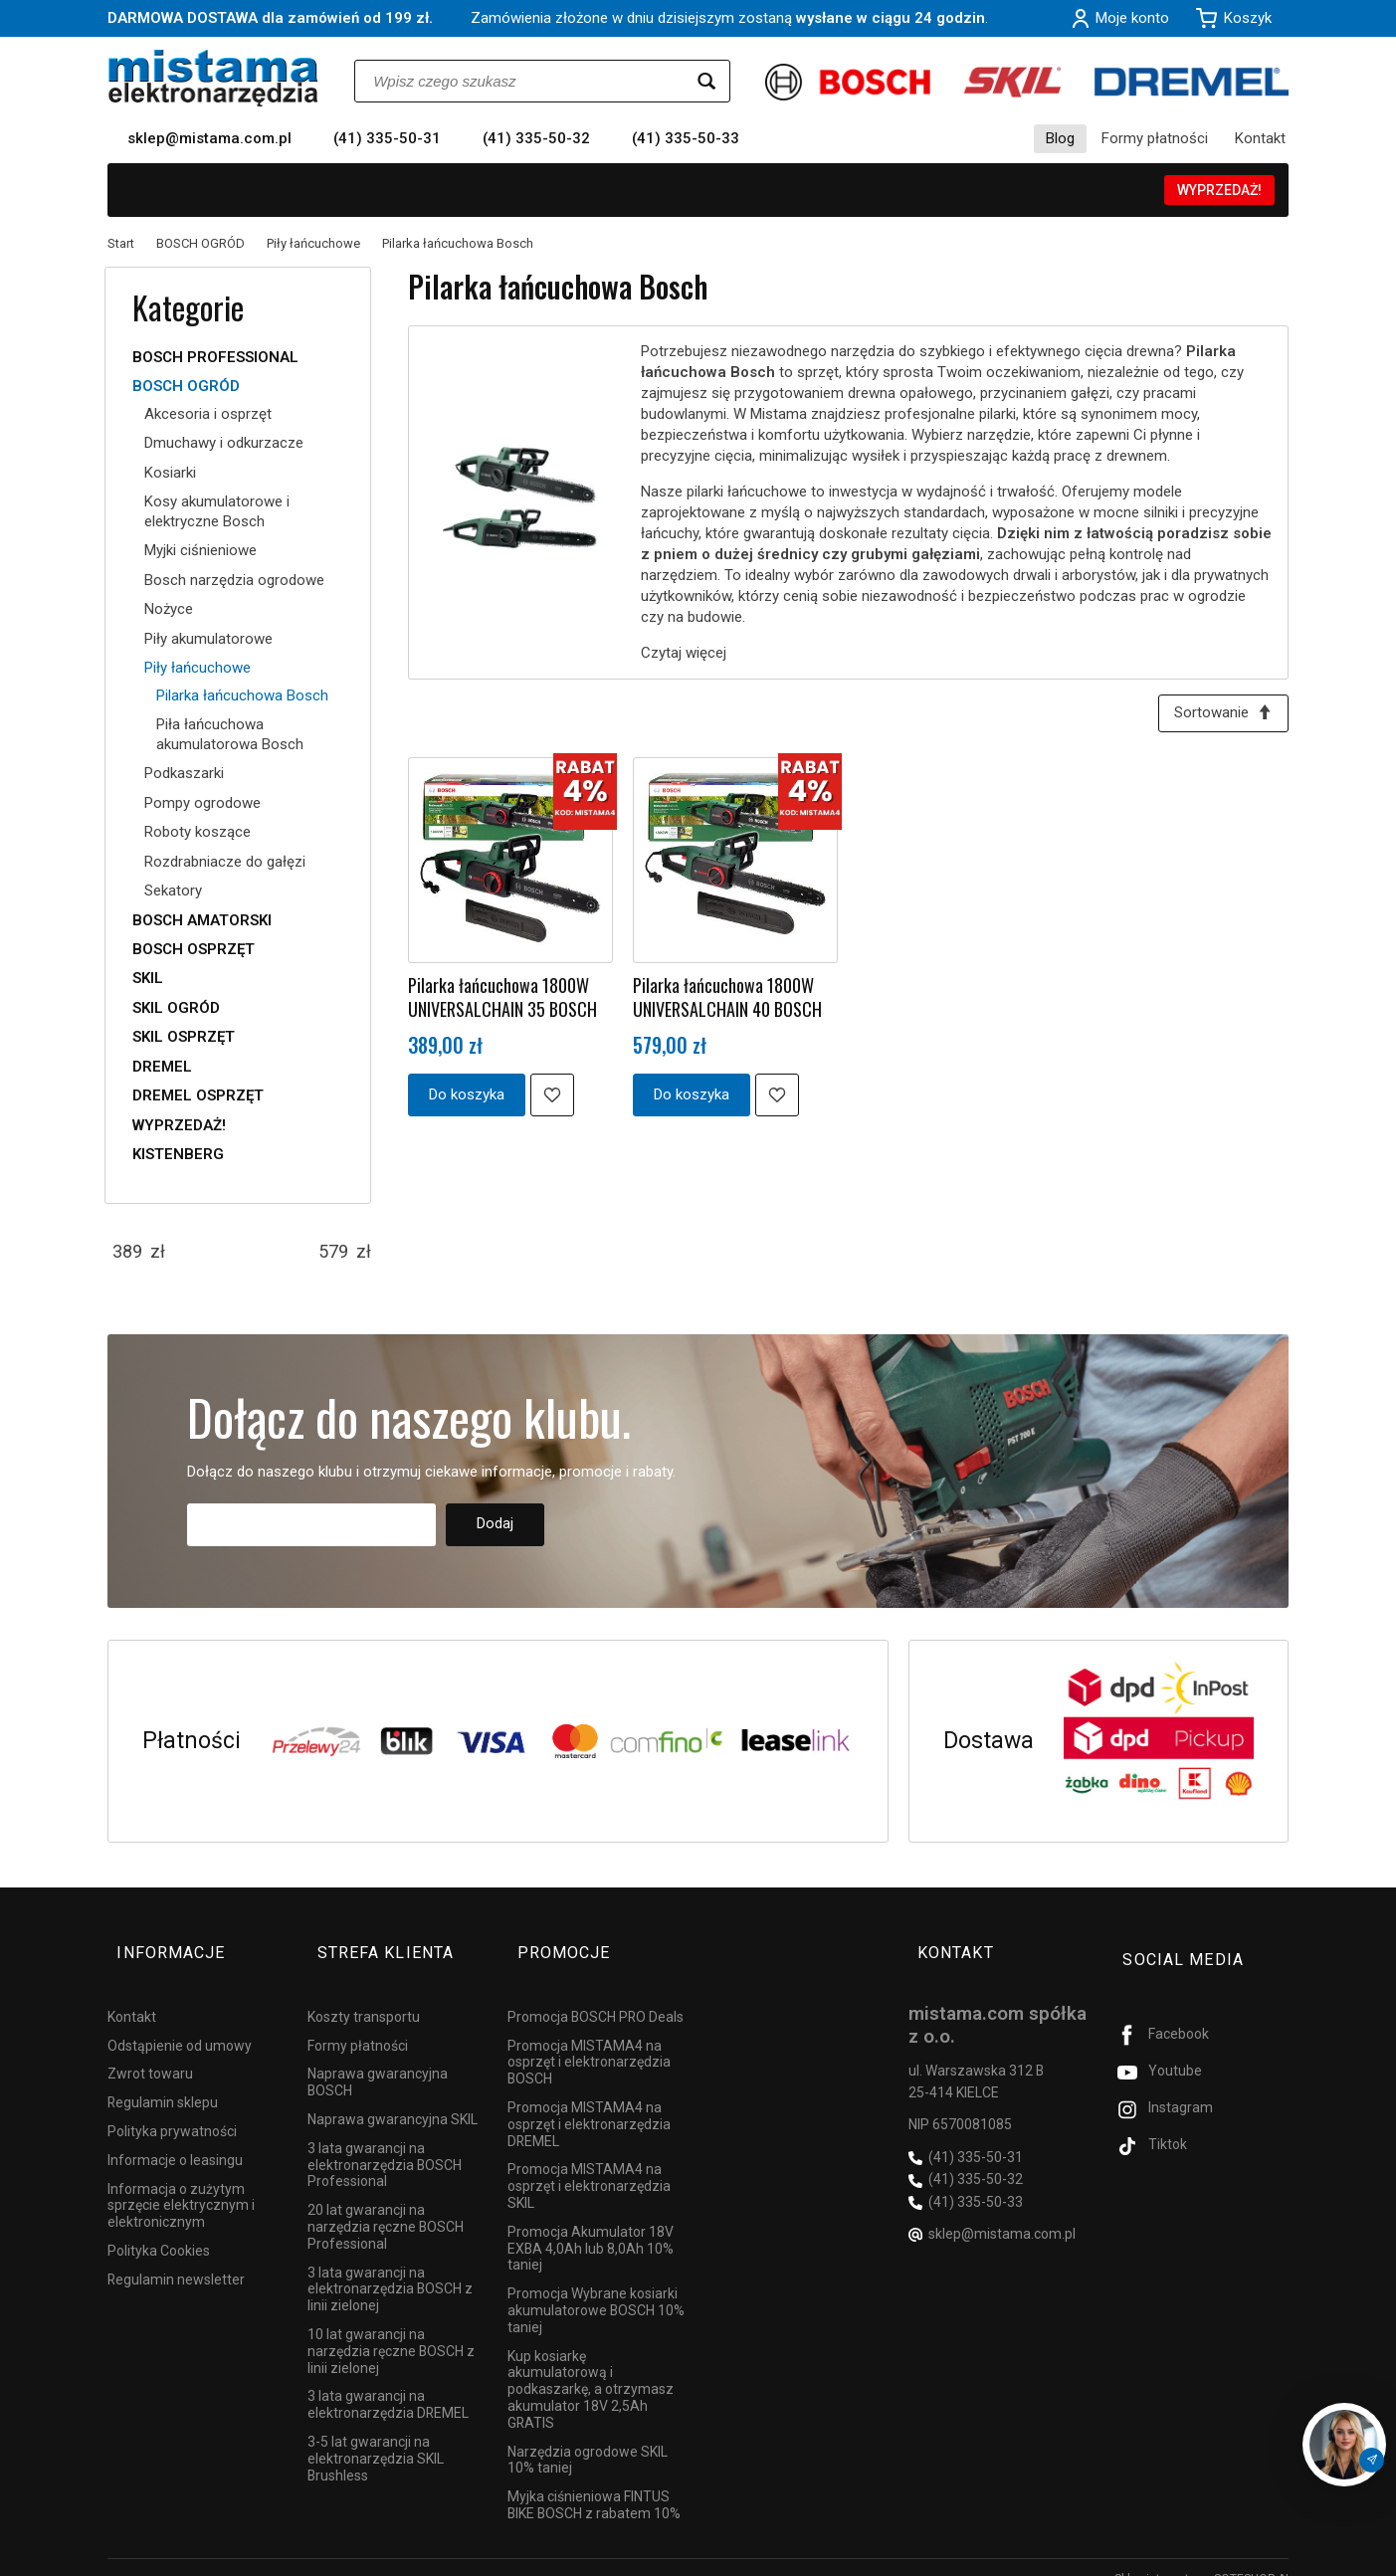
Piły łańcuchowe (197, 668)
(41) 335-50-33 (685, 138)
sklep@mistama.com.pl (209, 138)
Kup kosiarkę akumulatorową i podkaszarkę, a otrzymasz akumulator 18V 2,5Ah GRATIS (590, 2366)
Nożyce (168, 609)
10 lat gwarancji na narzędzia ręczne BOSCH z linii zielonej (391, 2328)
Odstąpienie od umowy (179, 2023)
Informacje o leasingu (175, 2137)
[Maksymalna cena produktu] (333, 1252)
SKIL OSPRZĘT (183, 1037)
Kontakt (1260, 138)
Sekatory (173, 890)
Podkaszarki (184, 773)
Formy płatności (1154, 138)
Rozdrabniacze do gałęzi (224, 862)
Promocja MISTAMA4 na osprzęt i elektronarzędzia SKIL (589, 2163)
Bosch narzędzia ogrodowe (234, 580)
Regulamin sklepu (162, 2079)
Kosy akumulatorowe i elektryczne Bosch (217, 511)
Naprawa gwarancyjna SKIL (392, 2096)
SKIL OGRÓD (176, 1008)
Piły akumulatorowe (208, 639)
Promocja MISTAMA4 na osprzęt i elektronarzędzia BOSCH (589, 2040)
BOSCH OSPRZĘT (193, 949)
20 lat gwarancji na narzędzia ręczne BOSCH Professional (385, 2204)
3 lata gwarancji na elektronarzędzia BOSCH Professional (384, 2142)
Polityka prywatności (172, 2108)
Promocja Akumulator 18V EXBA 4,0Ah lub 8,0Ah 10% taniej (590, 2226)
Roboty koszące (197, 832)
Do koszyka (466, 1098)
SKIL (147, 978)
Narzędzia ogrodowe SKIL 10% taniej (587, 2437)
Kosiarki (170, 473)
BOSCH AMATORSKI (202, 920)
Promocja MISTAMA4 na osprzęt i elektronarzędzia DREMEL (589, 2101)
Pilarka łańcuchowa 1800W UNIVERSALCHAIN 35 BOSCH (502, 1001)
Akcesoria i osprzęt (208, 414)
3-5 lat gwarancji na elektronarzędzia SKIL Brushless (375, 2436)
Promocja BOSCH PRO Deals (595, 1994)
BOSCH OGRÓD (186, 386)
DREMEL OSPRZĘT (198, 1095)
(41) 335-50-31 (387, 138)
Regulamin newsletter (176, 2257)
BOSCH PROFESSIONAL (215, 357)
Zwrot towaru (150, 2051)
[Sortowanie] (1219, 715)
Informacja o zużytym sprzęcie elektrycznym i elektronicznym (181, 2183)
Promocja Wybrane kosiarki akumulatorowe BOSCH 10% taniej (596, 2287)
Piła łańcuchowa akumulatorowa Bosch (229, 734)
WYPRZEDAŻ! (1219, 190)
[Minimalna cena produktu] (127, 1252)
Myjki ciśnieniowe (200, 550)
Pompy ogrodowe (202, 803)
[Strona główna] (213, 78)
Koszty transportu (363, 1994)
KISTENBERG (178, 1154)
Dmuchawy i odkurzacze (223, 443)
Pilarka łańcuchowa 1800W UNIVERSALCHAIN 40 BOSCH (727, 1001)
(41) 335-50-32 (536, 138)
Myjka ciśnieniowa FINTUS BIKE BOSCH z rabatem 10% (594, 2482)
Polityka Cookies (158, 2228)
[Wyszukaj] (706, 81)
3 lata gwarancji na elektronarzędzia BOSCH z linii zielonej (390, 2266)
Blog (1060, 138)
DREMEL (162, 1067)
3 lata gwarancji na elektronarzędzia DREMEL (388, 2381)
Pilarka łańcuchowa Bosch (242, 695)
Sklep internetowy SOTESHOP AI (1201, 2556)
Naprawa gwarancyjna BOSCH (377, 2059)
